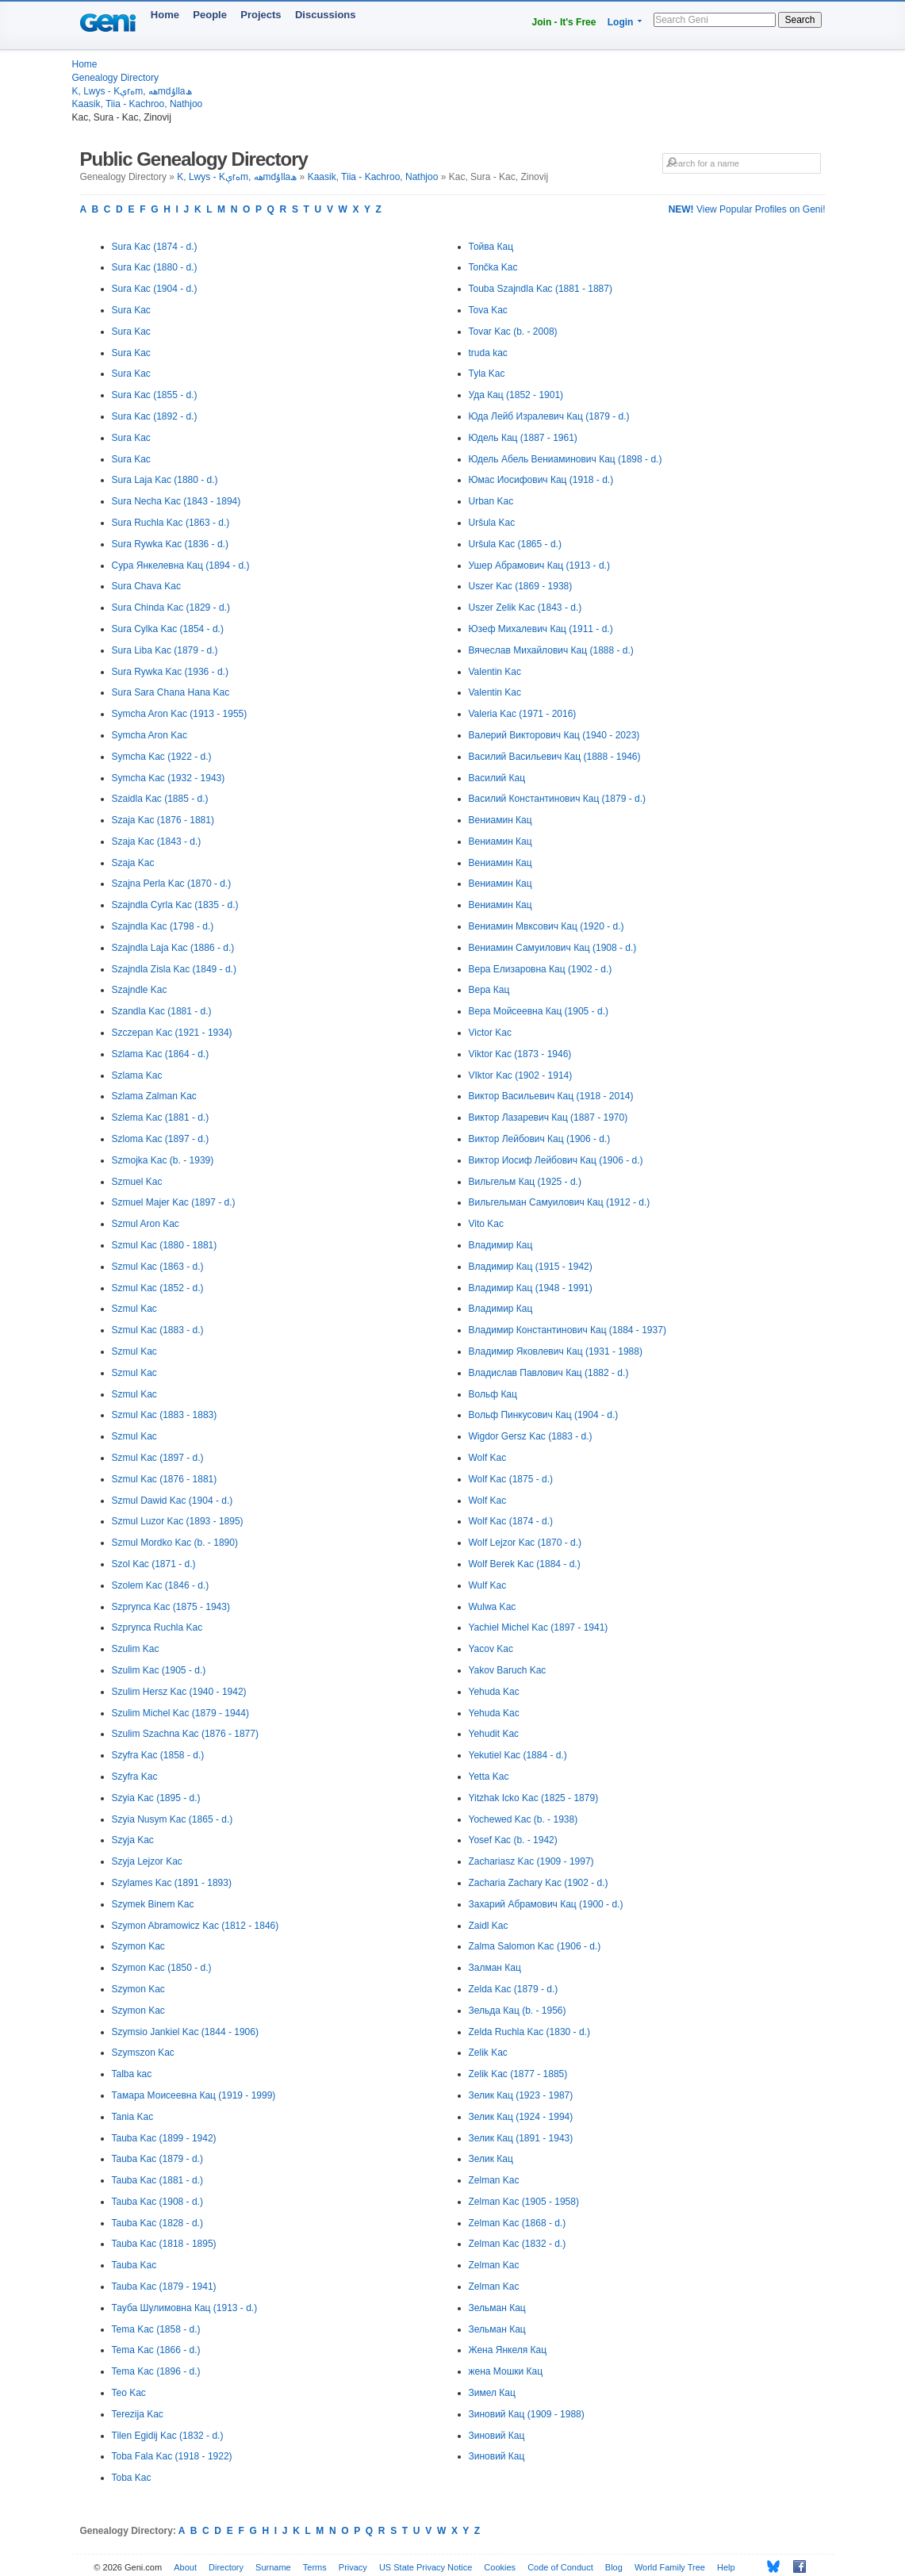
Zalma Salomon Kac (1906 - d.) (535, 1946)
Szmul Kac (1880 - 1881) (164, 1245)
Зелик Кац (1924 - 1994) (521, 2116)
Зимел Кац (492, 2392)
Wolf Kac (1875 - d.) (511, 1479)
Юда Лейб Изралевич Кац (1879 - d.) (549, 416)
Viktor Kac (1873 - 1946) (520, 1054)
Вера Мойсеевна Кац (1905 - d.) (538, 1011)
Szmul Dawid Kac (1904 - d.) (172, 1500)
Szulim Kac (135, 1648)
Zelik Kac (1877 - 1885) (518, 2074)
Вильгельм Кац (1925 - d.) (525, 1181)
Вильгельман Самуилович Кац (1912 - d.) (559, 1202)
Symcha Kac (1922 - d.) (162, 756)
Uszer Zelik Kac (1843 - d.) (525, 607)
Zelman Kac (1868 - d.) (517, 2223)
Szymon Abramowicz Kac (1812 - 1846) (195, 1925)
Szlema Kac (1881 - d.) (160, 1117)
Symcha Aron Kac (149, 735)
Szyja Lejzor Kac (147, 1861)
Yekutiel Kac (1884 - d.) (518, 1755)
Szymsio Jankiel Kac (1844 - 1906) (185, 2031)
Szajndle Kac (139, 989)
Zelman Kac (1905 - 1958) (524, 2201)
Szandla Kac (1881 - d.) (162, 1011)
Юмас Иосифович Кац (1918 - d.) (541, 479)
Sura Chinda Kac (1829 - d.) (171, 607)
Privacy (353, 2567)
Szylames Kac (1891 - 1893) (172, 1882)
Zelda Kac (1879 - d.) (513, 1989)
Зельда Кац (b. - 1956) (517, 2010)
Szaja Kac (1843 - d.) (156, 841)
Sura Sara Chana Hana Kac (171, 692)
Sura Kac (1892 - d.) (154, 416)
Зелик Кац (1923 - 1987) (521, 2095)
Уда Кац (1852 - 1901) (516, 395)
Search (799, 19)
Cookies (500, 2567)
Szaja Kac (133, 862)
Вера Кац (489, 989)
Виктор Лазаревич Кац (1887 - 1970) (548, 1117)
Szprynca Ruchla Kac (157, 1627)
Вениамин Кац (500, 820)
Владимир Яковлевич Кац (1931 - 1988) (555, 1351)
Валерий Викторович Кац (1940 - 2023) (554, 735)
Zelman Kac (494, 2180)
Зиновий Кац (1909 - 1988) (527, 2414)
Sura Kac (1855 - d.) (154, 395)
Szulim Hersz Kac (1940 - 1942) (179, 1691)
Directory (226, 2567)
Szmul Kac (134, 1308)
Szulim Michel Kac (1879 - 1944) (180, 1713)
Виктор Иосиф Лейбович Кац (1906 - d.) (556, 1160)
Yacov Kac (491, 1648)
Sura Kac (131, 310)
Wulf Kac (488, 1585)
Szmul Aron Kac (145, 1223)
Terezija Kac (137, 2414)
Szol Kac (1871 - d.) (154, 1564)
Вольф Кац (493, 1394)
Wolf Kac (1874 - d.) (511, 1521)
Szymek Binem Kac (153, 1904)
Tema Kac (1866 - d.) (156, 2350)
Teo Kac (129, 2392)
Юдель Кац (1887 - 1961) (523, 437)
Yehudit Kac (494, 1733)
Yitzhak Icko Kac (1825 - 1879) (534, 1798)
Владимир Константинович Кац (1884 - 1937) (567, 1330)
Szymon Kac (138, 1946)
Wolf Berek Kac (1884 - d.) (525, 1564)
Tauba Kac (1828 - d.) (157, 2223)
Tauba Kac (134, 2265)
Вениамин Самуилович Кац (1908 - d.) (553, 947)
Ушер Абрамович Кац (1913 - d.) (539, 565)
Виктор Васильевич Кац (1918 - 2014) (551, 1096)
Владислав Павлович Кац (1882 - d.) (549, 1372)
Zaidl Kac (488, 1925)
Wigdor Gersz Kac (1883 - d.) (530, 1436)
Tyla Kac (487, 373)
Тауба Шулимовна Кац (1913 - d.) (185, 2307)
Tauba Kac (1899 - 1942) (164, 2138)
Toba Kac (131, 2477)
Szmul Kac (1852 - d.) (158, 1288)
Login (621, 22)
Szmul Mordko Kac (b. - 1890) (175, 1542)
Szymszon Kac (143, 2052)
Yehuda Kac (494, 1691)
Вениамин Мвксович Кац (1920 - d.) (546, 926)
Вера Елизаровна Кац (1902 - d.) (540, 969)
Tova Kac (488, 310)
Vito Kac (486, 1223)
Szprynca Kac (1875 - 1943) (171, 1606)
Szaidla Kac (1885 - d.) (160, 798)
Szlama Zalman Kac (154, 1096)
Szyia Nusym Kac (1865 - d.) (172, 1819)
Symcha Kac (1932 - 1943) (168, 778)
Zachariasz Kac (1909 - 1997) (531, 1861)
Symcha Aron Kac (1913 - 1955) (179, 713)
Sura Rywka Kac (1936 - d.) (170, 671)
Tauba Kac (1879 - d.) (157, 2158)
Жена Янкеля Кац (508, 2350)
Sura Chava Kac (146, 586)
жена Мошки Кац (506, 2371)
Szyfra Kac (135, 1776)
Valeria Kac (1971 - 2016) (523, 713)
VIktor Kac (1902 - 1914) (521, 1075)
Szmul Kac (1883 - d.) (158, 1330)
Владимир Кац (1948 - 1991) (530, 1288)
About (185, 2567)
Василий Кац (497, 778)
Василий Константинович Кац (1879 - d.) (557, 798)
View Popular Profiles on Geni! (747, 209)
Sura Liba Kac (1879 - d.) (165, 650)
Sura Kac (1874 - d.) (154, 246)
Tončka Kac (493, 267)
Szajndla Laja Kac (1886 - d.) (173, 947)
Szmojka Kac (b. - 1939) (163, 1160)
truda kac (488, 352)
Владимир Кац (501, 1245)
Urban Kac (491, 501)
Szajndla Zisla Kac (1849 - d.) (174, 969)
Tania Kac (133, 2116)
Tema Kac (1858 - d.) (156, 2329)
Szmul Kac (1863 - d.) (158, 1266)
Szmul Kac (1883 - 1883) (164, 1414)
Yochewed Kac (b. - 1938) (523, 1819)
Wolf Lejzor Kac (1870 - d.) (525, 1542)
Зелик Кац (491, 2158)
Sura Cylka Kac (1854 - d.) (168, 628)
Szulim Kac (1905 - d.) (159, 1670)
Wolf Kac (488, 1457)
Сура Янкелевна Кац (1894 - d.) (181, 565)
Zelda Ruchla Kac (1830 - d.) (529, 2031)
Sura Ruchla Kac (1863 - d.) (171, 522)
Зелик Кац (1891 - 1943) (521, 2138)
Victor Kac (490, 1032)
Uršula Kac (492, 522)
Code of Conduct (560, 2567)
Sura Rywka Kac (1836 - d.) (170, 544)
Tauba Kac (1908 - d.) (157, 2201)
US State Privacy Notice (425, 2567)
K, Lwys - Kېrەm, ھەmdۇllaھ (132, 91)
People (210, 15)
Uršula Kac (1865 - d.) (515, 544)
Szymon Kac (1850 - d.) (162, 1967)
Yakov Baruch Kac (507, 1670)
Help (726, 2567)
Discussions (325, 15)
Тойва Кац (491, 246)
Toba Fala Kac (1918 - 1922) (172, 2456)
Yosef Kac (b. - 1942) (513, 1840)
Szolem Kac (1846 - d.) (160, 1585)
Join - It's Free (564, 22)
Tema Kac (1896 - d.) (156, 2371)
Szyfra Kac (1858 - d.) (158, 1755)
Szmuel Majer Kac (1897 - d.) (174, 1202)
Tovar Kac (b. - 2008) (513, 331)
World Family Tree (670, 2567)
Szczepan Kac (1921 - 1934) (172, 1032)
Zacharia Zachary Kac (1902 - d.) (538, 1882)
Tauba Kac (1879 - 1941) (164, 2286)
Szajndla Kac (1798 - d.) (163, 926)
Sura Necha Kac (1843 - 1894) (176, 501)
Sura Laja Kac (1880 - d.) (165, 479)
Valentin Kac (495, 671)
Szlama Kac (137, 1075)
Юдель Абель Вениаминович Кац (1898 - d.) (565, 459)
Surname (273, 2567)
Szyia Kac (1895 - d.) (156, 1798)
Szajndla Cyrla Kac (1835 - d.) (175, 904)
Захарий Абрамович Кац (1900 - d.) (546, 1904)
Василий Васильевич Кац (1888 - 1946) (555, 756)
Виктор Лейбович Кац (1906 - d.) (540, 1138)
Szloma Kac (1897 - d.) (160, 1138)
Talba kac (132, 2074)
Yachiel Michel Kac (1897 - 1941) (538, 1627)
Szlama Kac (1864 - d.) (160, 1054)
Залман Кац (495, 1967)
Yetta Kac (489, 1776)
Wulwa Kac (492, 1606)
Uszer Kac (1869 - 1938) (521, 586)
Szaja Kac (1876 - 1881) (163, 820)
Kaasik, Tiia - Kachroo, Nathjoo (137, 103)
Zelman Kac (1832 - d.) (517, 2243)
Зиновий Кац (497, 2435)
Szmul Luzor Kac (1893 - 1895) (178, 1521)
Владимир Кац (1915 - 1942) (530, 1266)
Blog (614, 2567)
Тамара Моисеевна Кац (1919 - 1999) (194, 2095)
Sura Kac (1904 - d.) (154, 288)
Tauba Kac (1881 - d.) (157, 2180)
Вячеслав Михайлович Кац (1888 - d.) (551, 650)
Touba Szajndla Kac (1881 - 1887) (540, 288)
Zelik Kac (488, 2052)
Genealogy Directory (115, 77)
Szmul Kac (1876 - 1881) (164, 1479)
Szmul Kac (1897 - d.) (158, 1457)
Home (165, 15)
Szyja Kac (133, 1840)
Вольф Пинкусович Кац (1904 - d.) (544, 1414)
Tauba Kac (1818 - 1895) (164, 2243)
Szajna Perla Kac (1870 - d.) (172, 883)
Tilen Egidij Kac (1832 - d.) (168, 2435)
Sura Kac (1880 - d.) (154, 267)
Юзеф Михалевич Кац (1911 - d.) (541, 628)
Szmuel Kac (137, 1181)
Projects (260, 15)
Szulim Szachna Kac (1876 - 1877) (185, 1733)
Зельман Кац (497, 2307)
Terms (315, 2567)
